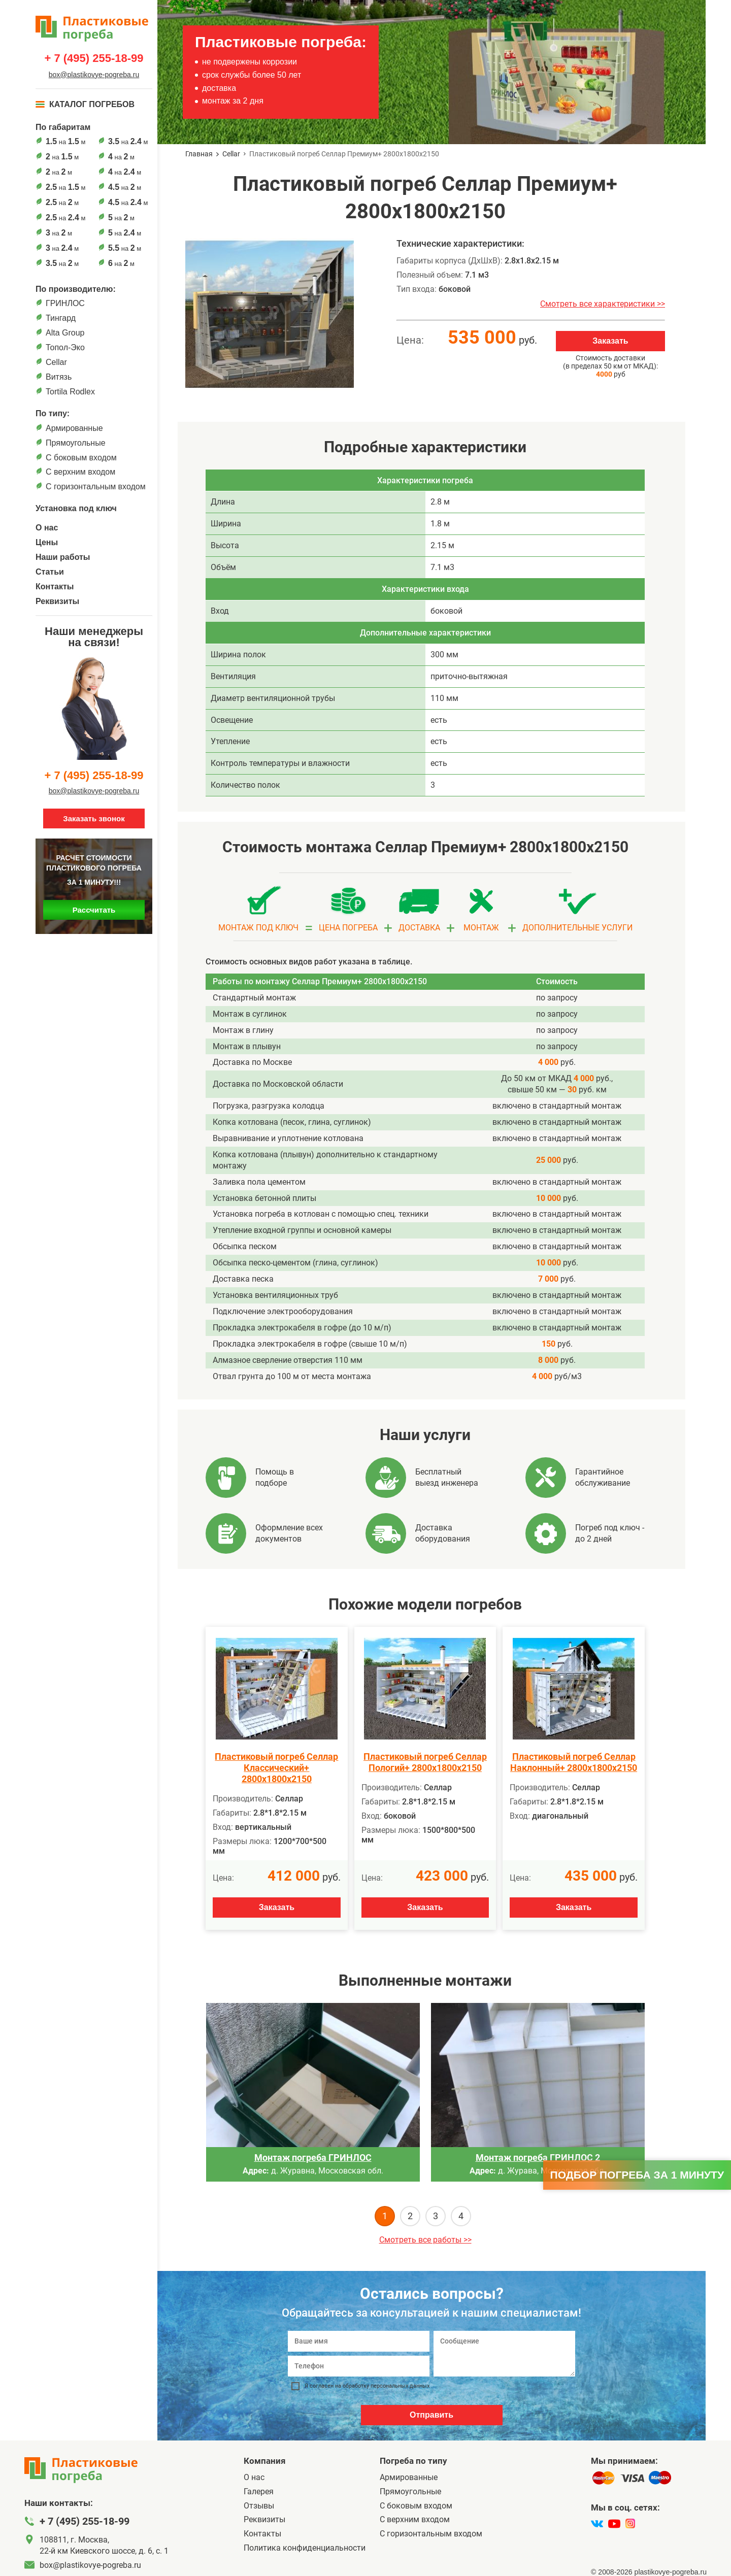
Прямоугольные (76, 443)
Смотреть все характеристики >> (602, 304)
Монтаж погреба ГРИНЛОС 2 (538, 2157)
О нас (47, 527)
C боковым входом (81, 457)
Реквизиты (57, 601)
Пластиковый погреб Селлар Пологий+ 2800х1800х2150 (425, 1762)
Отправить (431, 2415)
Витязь (59, 377)
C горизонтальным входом (96, 486)
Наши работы (63, 557)
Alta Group (65, 332)
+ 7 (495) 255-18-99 (93, 58)
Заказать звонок (93, 818)
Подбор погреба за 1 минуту (637, 2175)
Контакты (55, 586)
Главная (199, 153)
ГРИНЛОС (65, 303)
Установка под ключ (76, 508)
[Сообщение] (504, 2354)
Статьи (50, 571)
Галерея (259, 2491)
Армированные (74, 428)
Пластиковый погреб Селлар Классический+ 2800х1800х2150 (276, 1767)
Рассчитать (94, 910)
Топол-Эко (65, 347)
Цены (47, 542)
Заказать (610, 341)
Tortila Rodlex (70, 391)
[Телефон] (358, 2366)
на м (65, 141)
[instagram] (630, 2524)
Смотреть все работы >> (425, 2240)
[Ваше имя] (358, 2341)
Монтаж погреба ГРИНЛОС (313, 2157)
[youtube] (614, 2524)
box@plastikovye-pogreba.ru (94, 75)
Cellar (56, 362)
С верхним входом (80, 471)
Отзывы (259, 2506)
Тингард (61, 318)
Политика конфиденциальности (305, 2548)
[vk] (597, 2524)
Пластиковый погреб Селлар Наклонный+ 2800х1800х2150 (573, 1762)
